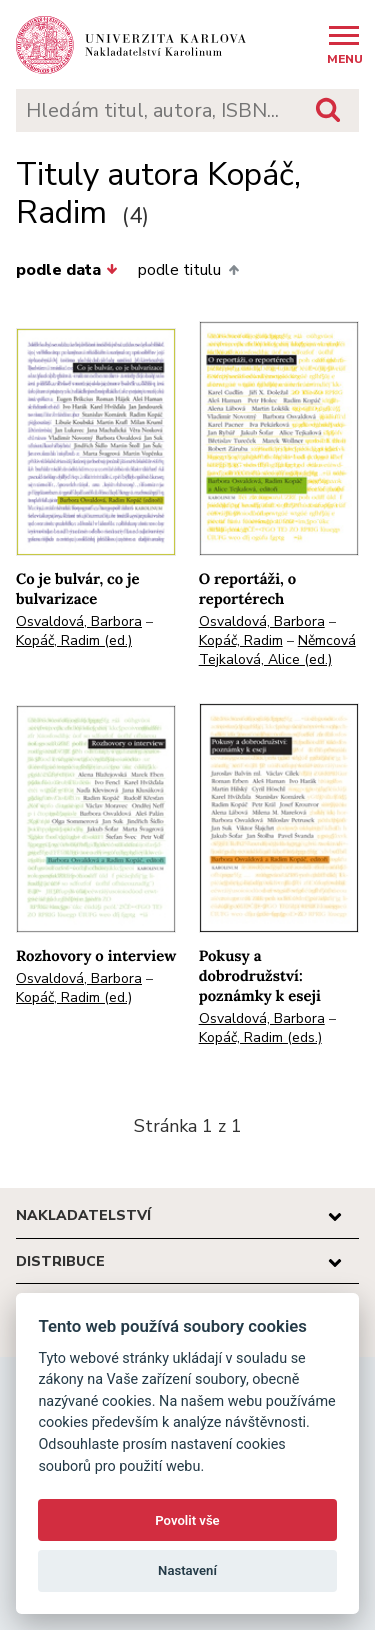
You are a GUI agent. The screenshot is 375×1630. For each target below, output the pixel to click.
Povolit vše (187, 1520)
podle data (67, 270)
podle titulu (188, 270)
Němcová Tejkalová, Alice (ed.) (277, 650)
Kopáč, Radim (241, 640)
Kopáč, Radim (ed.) (74, 640)
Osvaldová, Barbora (79, 621)
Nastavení (187, 1570)
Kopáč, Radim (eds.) (260, 1037)
